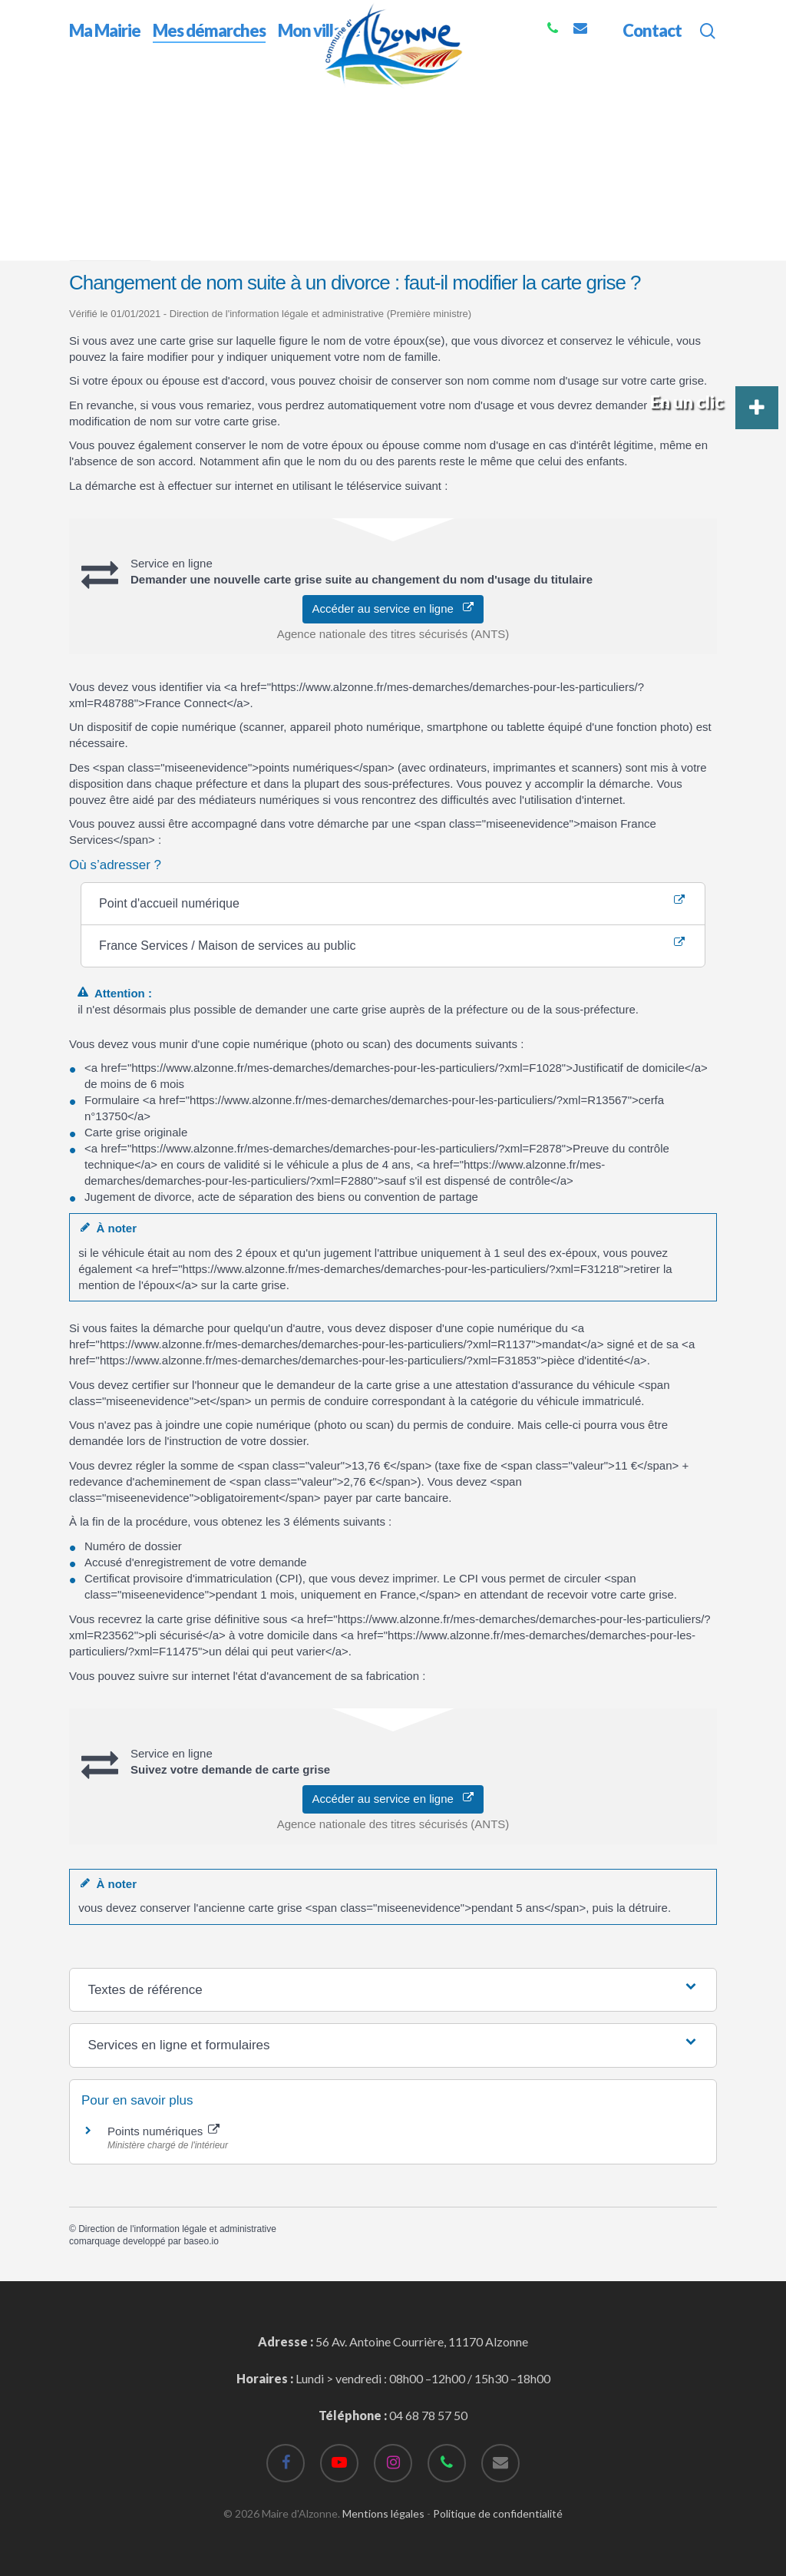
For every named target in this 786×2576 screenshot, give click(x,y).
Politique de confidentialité (498, 2513)
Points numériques (163, 2131)
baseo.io (200, 2241)
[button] (756, 407)
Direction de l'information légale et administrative (177, 2229)
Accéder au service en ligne (393, 608)
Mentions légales (383, 2513)
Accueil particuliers (123, 188)
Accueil (88, 98)
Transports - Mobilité (238, 188)
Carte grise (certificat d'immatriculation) (403, 188)
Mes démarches (161, 98)
